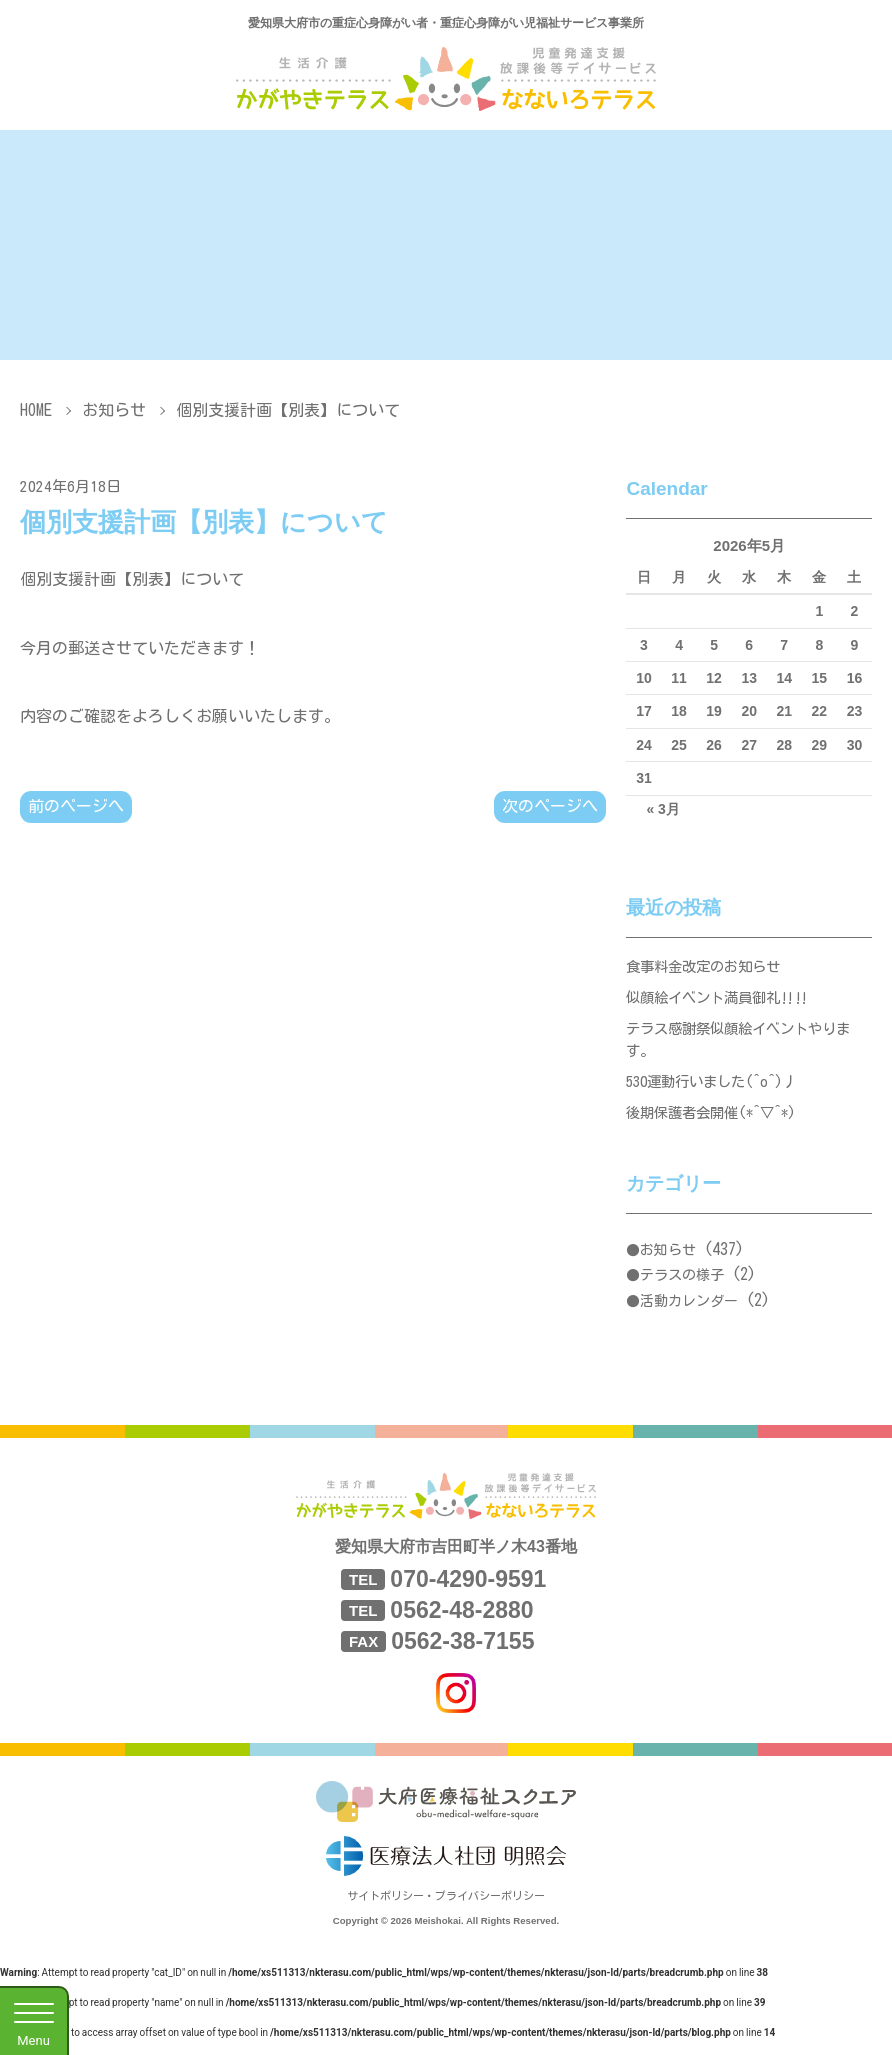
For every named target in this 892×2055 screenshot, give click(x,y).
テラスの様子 (682, 1291)
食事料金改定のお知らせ (708, 967)
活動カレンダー (689, 1317)
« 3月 (662, 809)
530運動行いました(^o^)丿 (718, 1093)
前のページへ (76, 807)
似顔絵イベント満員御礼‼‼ (723, 1001)
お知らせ (114, 410)
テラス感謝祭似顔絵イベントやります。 (746, 1047)
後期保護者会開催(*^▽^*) (717, 1127)
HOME (36, 410)
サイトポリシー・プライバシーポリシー (446, 1911)
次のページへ (550, 807)
